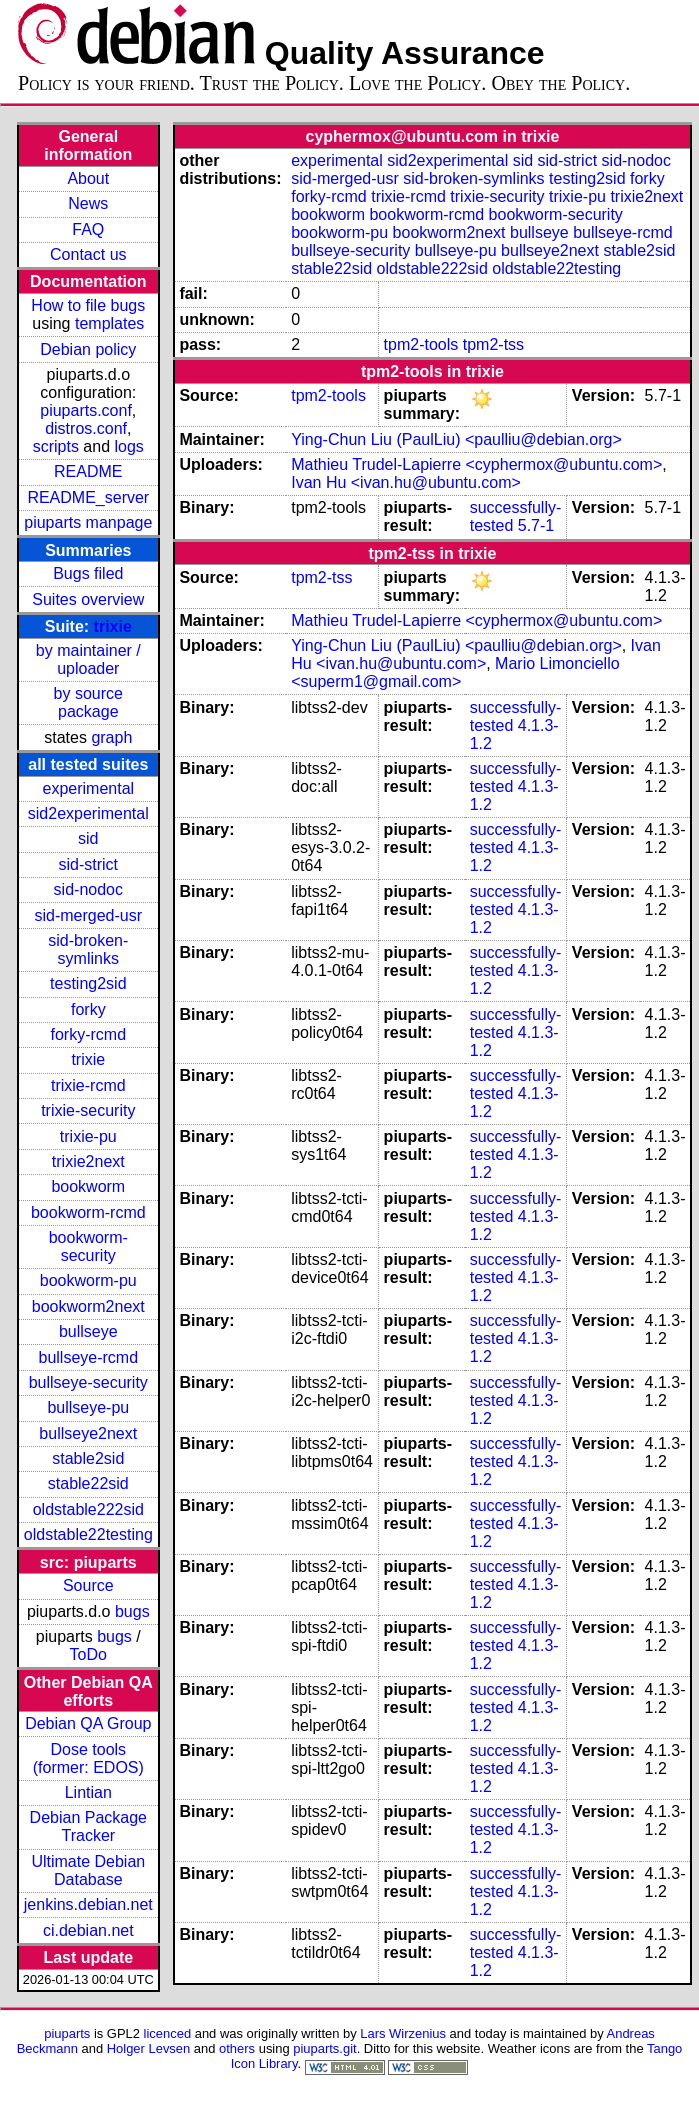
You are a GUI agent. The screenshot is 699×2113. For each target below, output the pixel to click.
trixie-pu (88, 1136)
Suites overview (88, 599)
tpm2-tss (493, 344)
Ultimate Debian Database (88, 1870)
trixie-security (88, 1110)
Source (88, 1585)
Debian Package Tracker (88, 1826)
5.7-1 (536, 525)
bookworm (88, 1186)
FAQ (88, 229)
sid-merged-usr (88, 915)
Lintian (88, 1792)
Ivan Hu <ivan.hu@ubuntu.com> (406, 482)
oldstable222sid (88, 1509)
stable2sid (88, 1458)
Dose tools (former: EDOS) (88, 1758)
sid (88, 838)
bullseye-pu (88, 1407)
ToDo (88, 1654)
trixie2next (88, 1161)
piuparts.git (324, 2048)
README (88, 471)
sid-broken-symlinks (88, 949)
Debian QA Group (88, 1723)
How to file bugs (88, 305)
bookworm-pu (88, 1280)
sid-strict (89, 864)
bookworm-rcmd (88, 1212)
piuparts (67, 2033)
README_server (88, 497)
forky (88, 1009)
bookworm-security (88, 1246)
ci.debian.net (88, 1930)
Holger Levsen (149, 2048)
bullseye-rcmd (88, 1357)
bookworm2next (88, 1306)
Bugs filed (88, 573)
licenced (168, 2033)
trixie (113, 626)
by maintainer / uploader (88, 659)
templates (109, 323)
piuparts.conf (86, 410)
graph (111, 737)
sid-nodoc (88, 889)
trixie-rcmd (88, 1085)
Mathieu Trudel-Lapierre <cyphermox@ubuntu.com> (476, 464)
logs (129, 446)
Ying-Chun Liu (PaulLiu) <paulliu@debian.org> (456, 439)
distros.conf (86, 428)
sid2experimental (88, 813)
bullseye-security (88, 1382)
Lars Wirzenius (403, 2033)
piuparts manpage (88, 522)
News (88, 203)
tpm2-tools (421, 344)
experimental (88, 788)
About (88, 178)
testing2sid (88, 983)
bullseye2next (88, 1433)
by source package (88, 702)
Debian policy (88, 349)
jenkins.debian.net (88, 1904)
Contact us (88, 254)
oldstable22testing (88, 1534)
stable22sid (88, 1483)
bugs (132, 1611)
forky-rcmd (89, 1034)
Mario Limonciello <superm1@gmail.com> (455, 672)
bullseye (88, 1331)
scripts (56, 446)
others (237, 2048)
